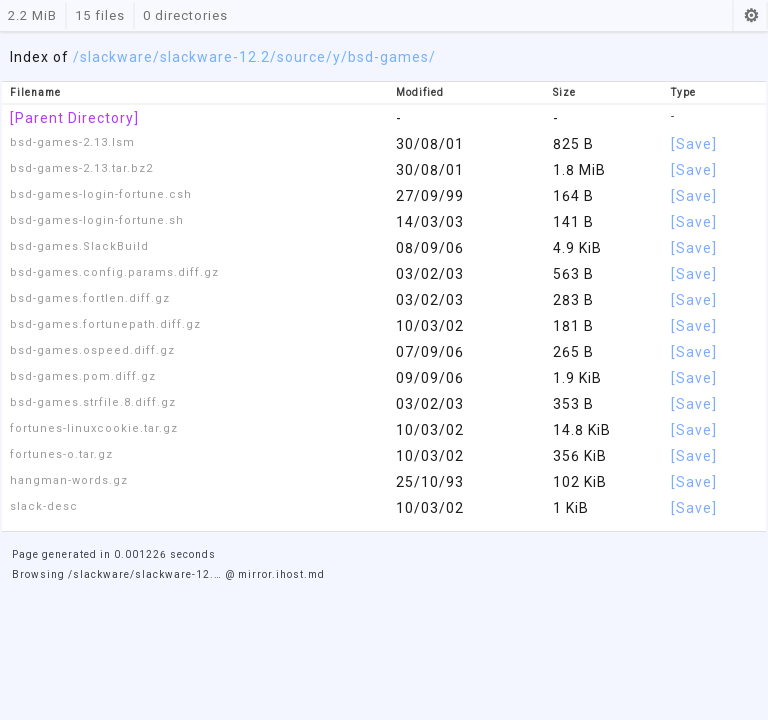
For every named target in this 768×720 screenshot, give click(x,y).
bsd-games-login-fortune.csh (101, 194)
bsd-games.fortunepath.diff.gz (105, 324)
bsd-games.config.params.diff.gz (114, 272)
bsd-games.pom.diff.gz (83, 376)
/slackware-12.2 (211, 57)
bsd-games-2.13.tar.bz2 (81, 168)
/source (298, 57)
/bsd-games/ (388, 57)
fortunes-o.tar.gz (61, 454)
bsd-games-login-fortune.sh (97, 220)
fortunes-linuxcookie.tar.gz (94, 428)
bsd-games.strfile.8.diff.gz (93, 402)
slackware (116, 57)
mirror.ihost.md (281, 574)
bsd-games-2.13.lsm (72, 142)
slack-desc (44, 506)
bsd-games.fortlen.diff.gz (90, 298)
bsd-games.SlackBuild (79, 246)
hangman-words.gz (69, 480)
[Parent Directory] (74, 118)
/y (333, 57)
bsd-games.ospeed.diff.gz (92, 350)
